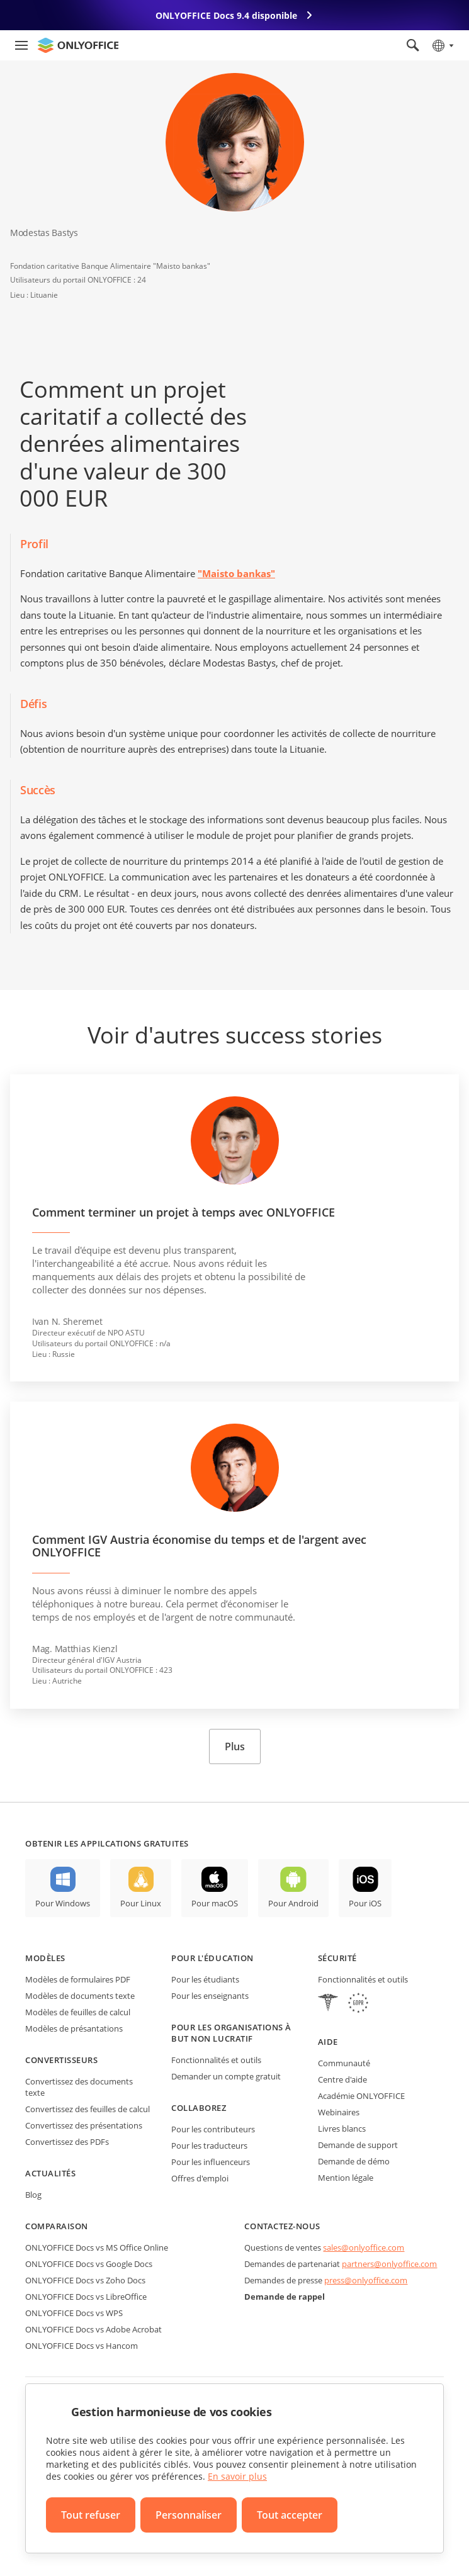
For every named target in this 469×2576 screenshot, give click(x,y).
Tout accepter (289, 2515)
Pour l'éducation (212, 1958)
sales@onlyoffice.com (363, 2247)
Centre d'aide (342, 2079)
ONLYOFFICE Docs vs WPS (74, 2313)
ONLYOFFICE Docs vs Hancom (81, 2345)
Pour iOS (365, 1903)
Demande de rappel (284, 2296)
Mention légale (345, 2177)
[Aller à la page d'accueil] (78, 45)
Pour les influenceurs (210, 2162)
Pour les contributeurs (213, 2129)
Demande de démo (354, 2161)
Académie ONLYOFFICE (361, 2095)
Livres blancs (342, 2128)
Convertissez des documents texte (79, 2087)
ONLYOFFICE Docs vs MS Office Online (96, 2247)
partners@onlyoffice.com (389, 2263)
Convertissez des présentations (83, 2125)
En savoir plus (237, 2476)
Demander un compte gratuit (226, 2076)
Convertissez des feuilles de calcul (87, 2109)
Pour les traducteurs (209, 2145)
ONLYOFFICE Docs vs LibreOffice (86, 2296)
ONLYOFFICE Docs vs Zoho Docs (85, 2280)
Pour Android (293, 1903)
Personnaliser (188, 2515)
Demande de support (358, 2145)
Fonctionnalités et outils (216, 2060)
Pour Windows (62, 1903)
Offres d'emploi (200, 2178)
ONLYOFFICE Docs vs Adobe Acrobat (93, 2329)
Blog (33, 2194)
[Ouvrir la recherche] (413, 45)
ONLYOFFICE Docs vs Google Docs (88, 2263)
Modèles (45, 1958)
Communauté (344, 2063)
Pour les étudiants (205, 1979)
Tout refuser (90, 2515)
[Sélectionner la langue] (442, 45)
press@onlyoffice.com (365, 2280)
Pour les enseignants (210, 1995)
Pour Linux (140, 1903)
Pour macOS (214, 1903)
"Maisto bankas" (236, 573)
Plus (235, 1746)
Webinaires (338, 2112)
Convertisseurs (61, 2060)
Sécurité (337, 1958)
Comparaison (56, 2226)
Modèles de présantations (74, 2028)
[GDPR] (358, 2004)
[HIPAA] (328, 2004)
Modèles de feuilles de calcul (77, 2012)
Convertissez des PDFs (67, 2141)
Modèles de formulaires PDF (77, 1979)
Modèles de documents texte (80, 1995)
